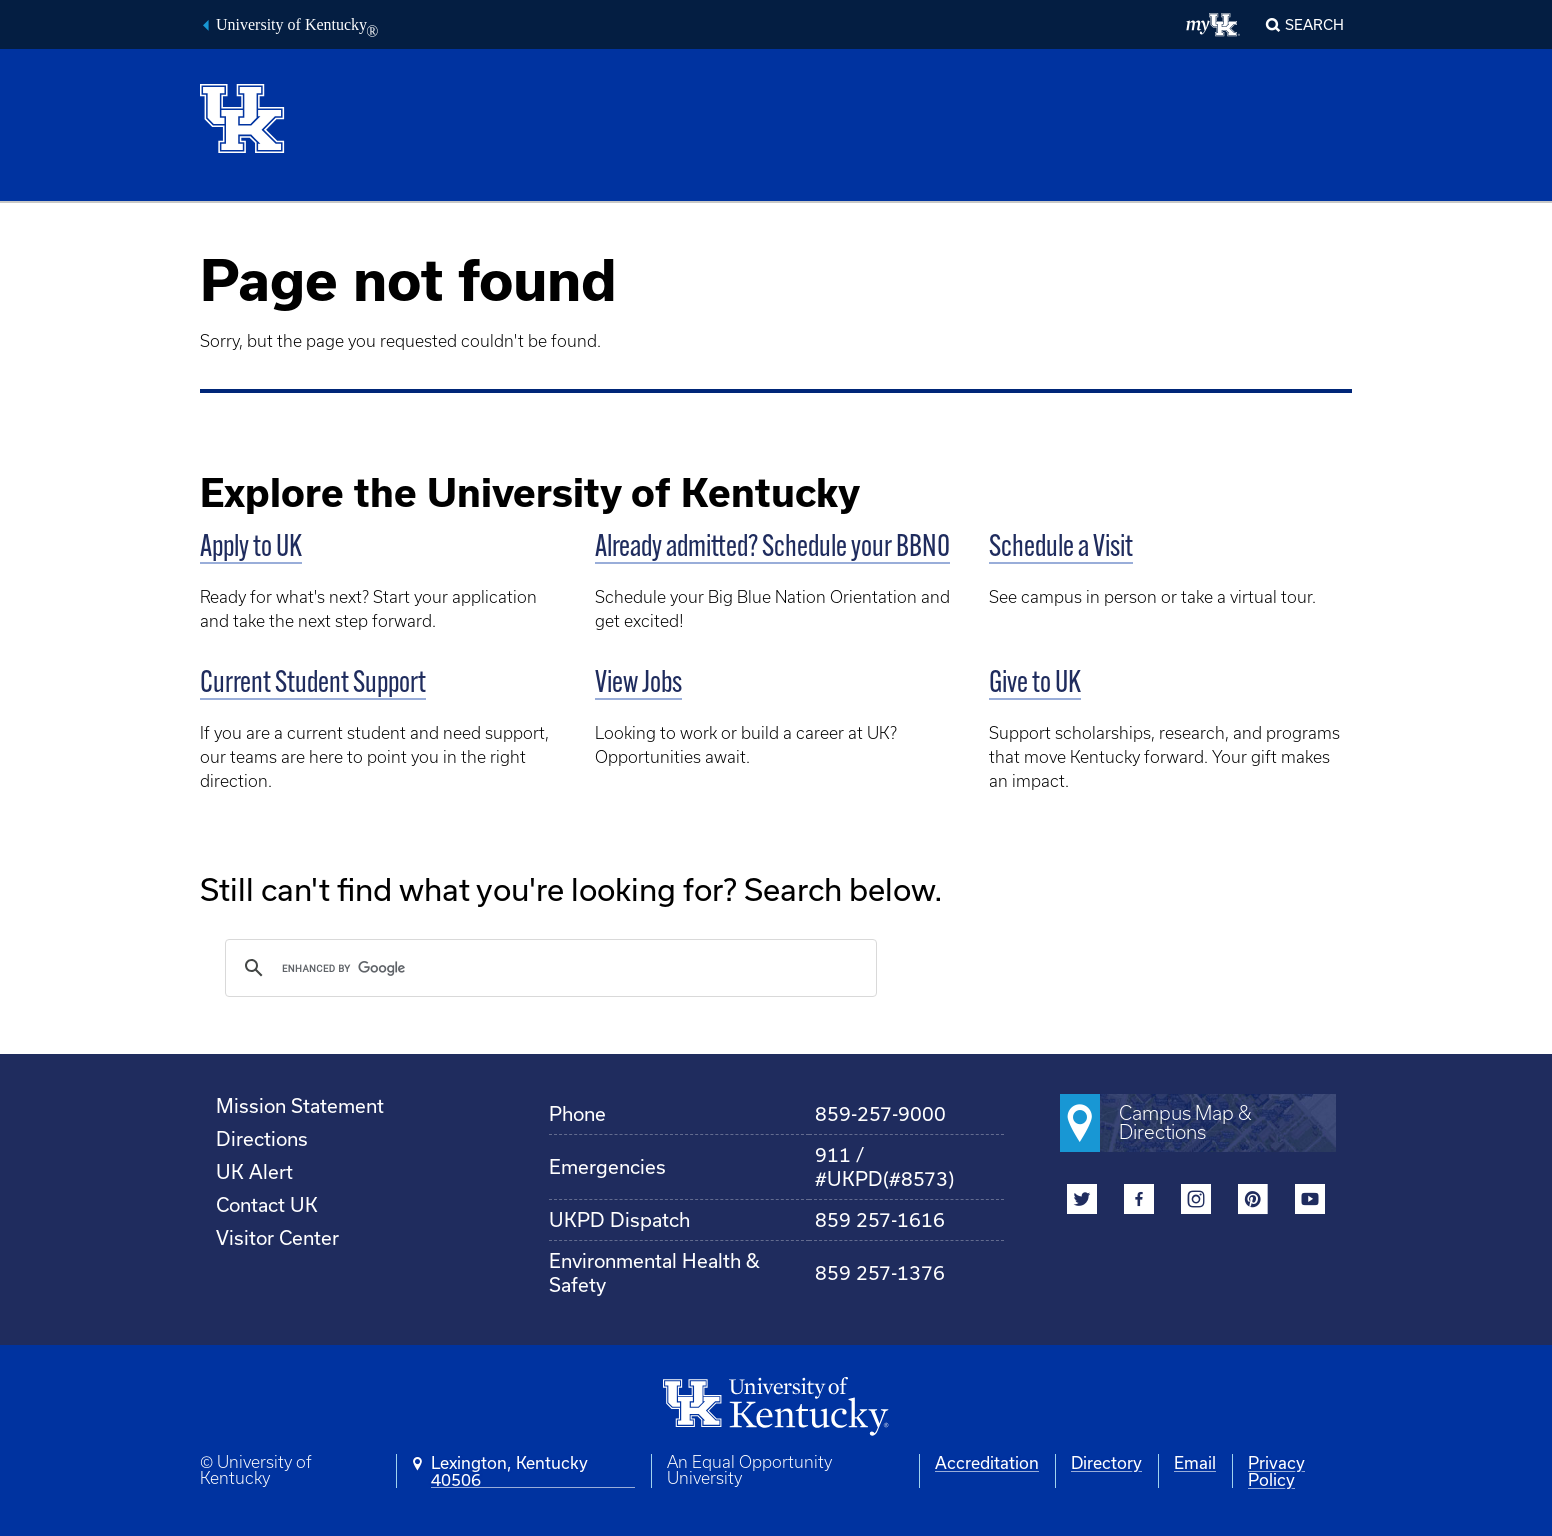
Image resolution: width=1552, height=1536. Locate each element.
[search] (548, 968)
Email (1195, 1462)
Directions (262, 1138)
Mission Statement (300, 1105)
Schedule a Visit (1061, 548)
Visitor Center (277, 1237)
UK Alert (254, 1171)
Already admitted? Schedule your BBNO (772, 548)
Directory (1106, 1462)
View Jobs (638, 684)
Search (1314, 24)
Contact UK (267, 1204)
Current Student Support (313, 684)
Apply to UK (251, 548)
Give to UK (1035, 684)
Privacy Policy (1276, 1471)
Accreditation (987, 1462)
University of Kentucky (297, 27)
